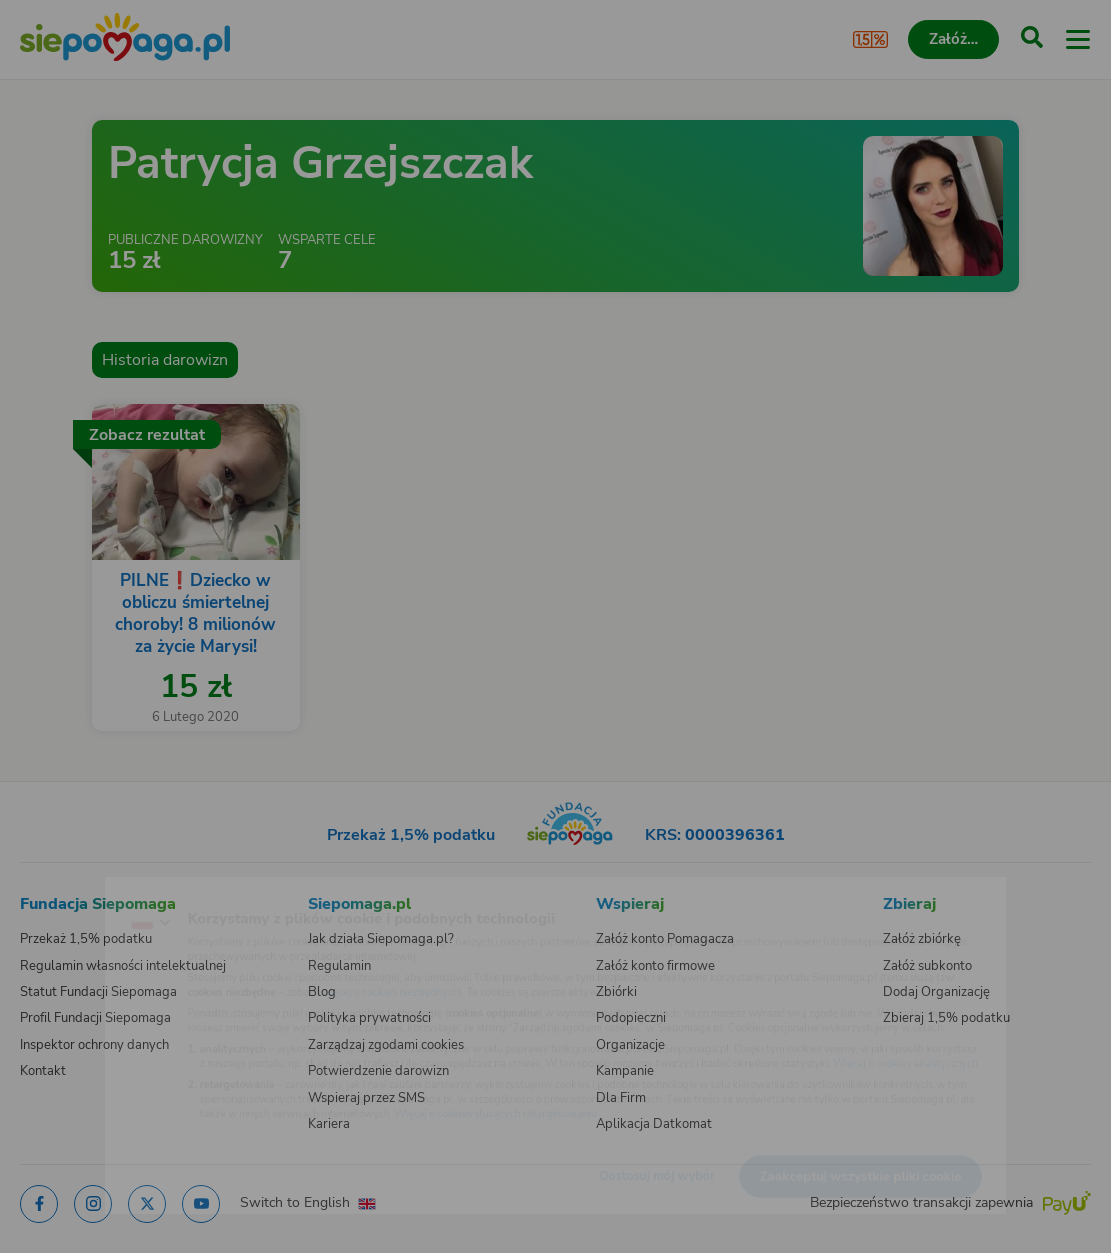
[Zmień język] (56, 894)
